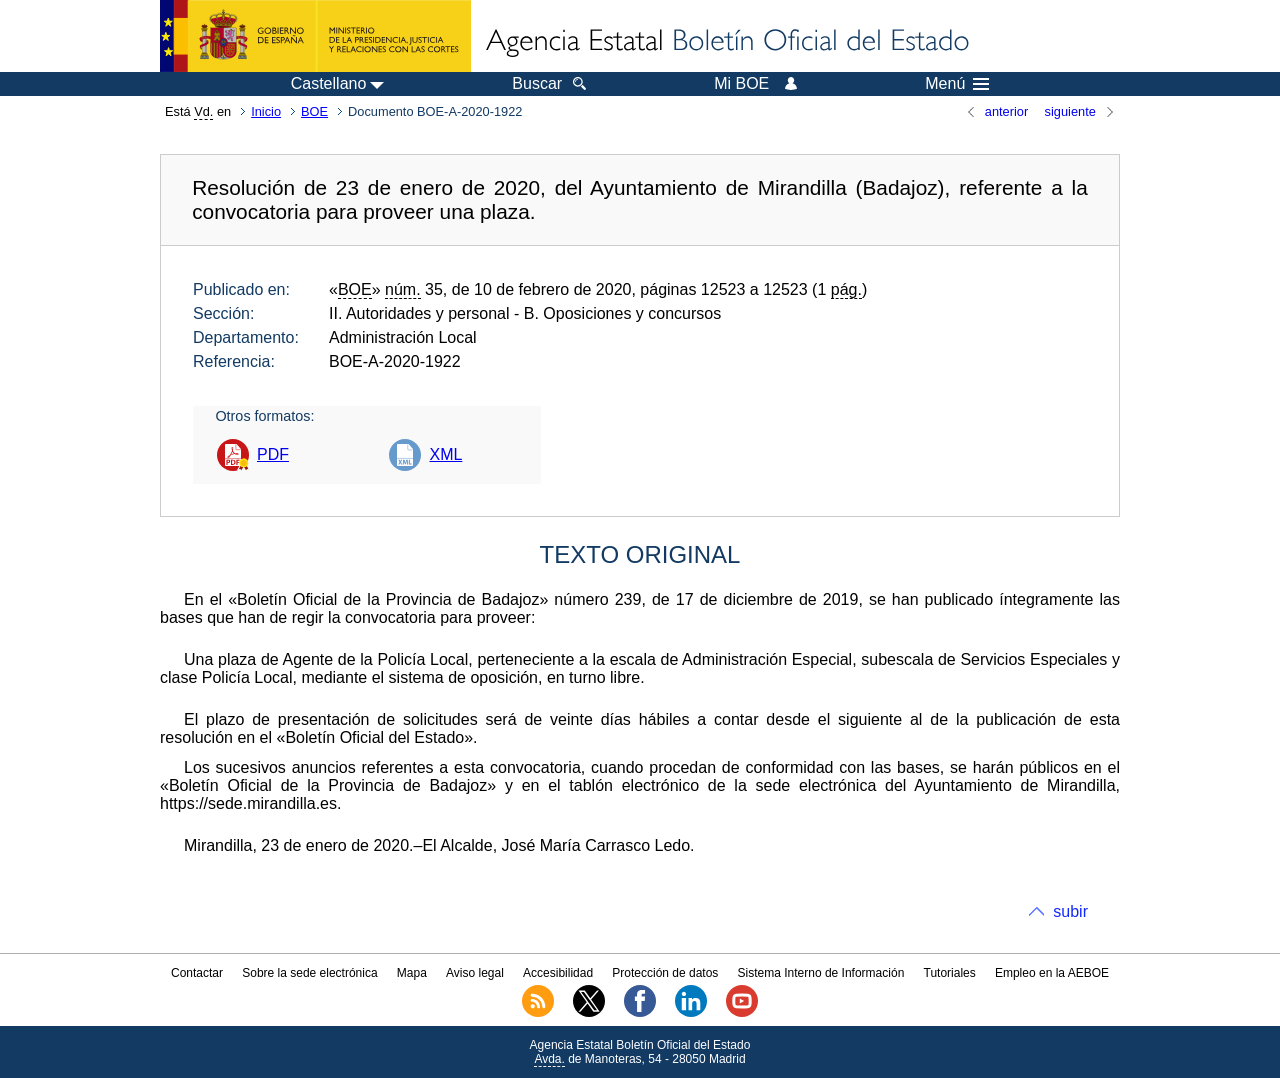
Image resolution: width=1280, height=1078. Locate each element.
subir (1070, 911)
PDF (273, 454)
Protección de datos (665, 973)
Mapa (412, 973)
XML (445, 454)
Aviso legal (475, 973)
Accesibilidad (558, 973)
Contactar (197, 973)
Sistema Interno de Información (821, 973)
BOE (314, 111)
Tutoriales (950, 973)
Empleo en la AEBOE (1052, 973)
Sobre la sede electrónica (309, 973)
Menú (957, 84)
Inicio (266, 111)
